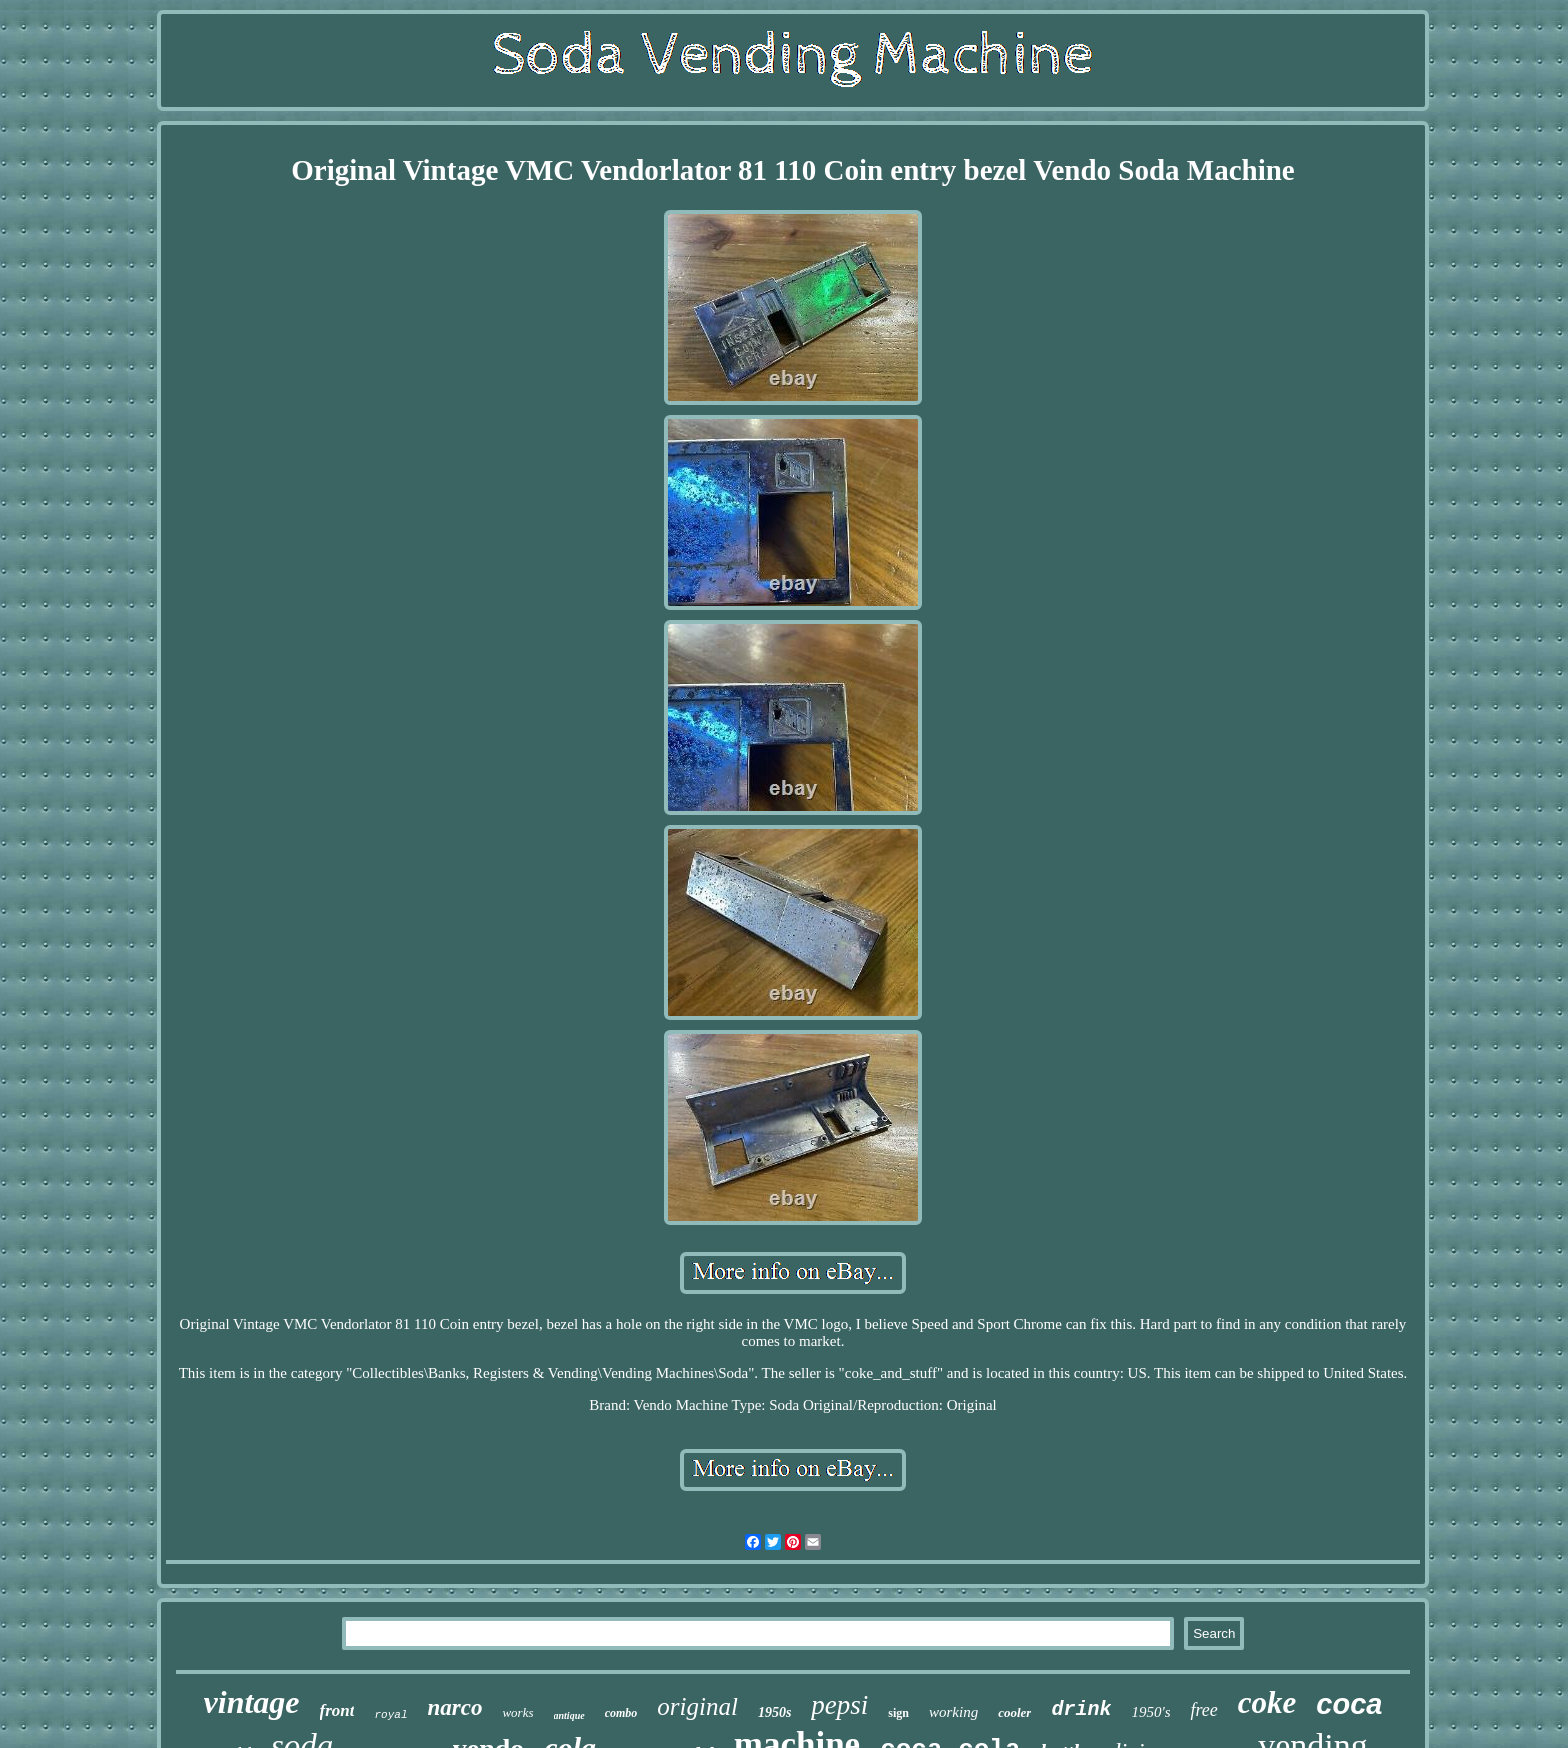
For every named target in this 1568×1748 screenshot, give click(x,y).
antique (569, 1715)
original (697, 1706)
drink (1081, 1709)
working (953, 1712)
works (517, 1712)
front (337, 1710)
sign (898, 1713)
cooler (1014, 1712)
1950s (774, 1712)
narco (455, 1707)
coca (1349, 1704)
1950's (1150, 1712)
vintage (252, 1702)
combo (621, 1713)
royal (390, 1715)
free (1203, 1710)
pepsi (839, 1705)
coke (1267, 1702)
